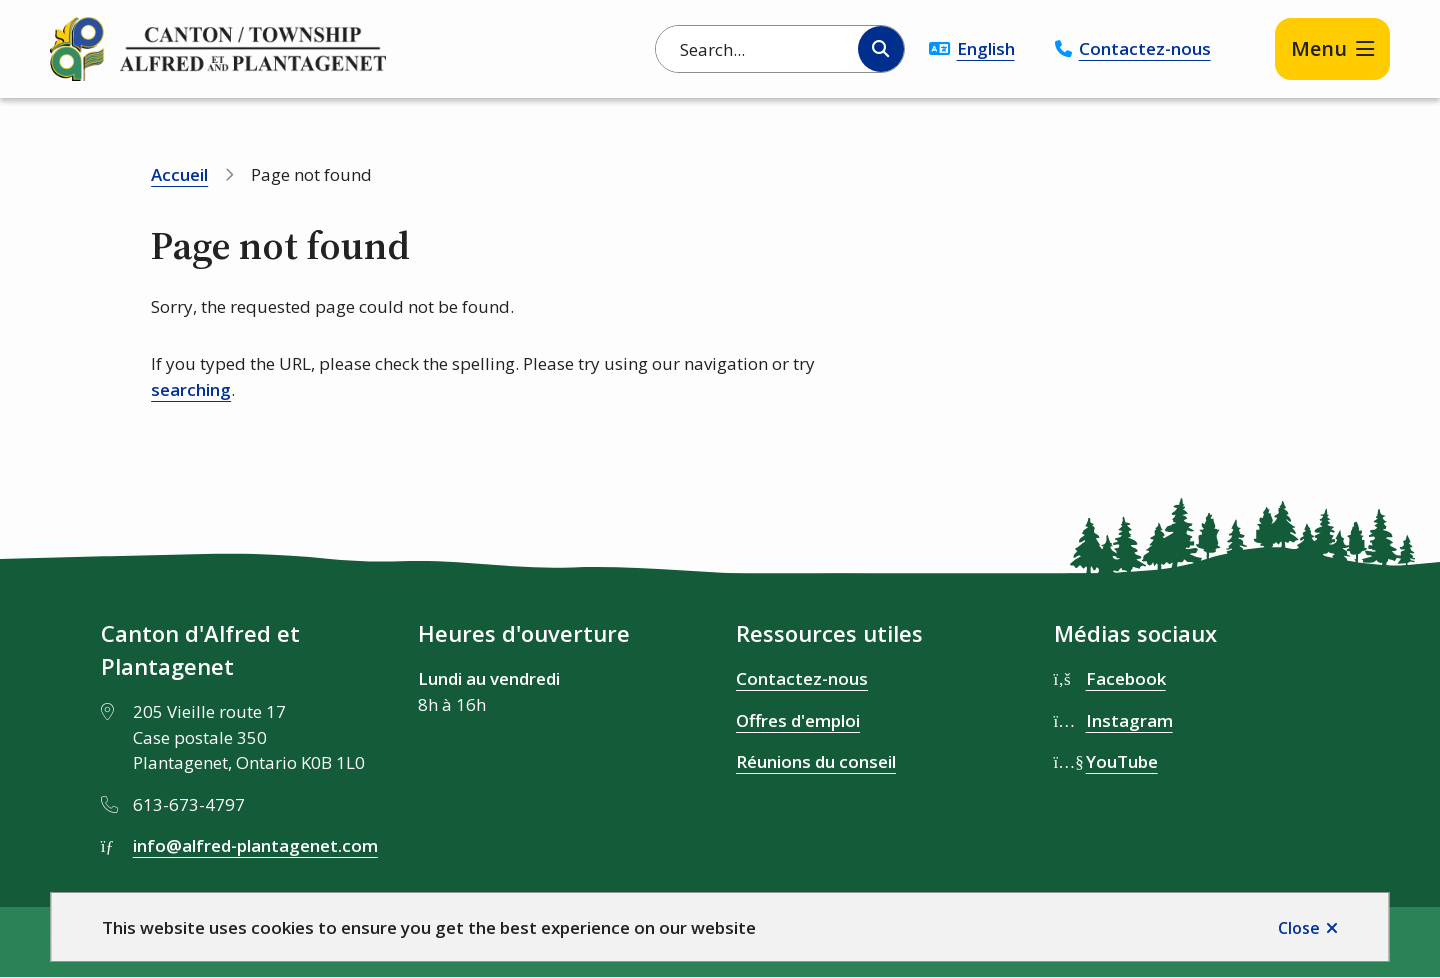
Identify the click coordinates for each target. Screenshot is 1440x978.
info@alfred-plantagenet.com (255, 845)
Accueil (179, 174)
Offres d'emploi (798, 720)
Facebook (1126, 678)
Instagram (1129, 720)
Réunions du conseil (816, 761)
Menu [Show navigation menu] (1319, 48)
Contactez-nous (1145, 48)
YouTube (1122, 761)
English (986, 48)
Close (1299, 928)
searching (191, 389)
